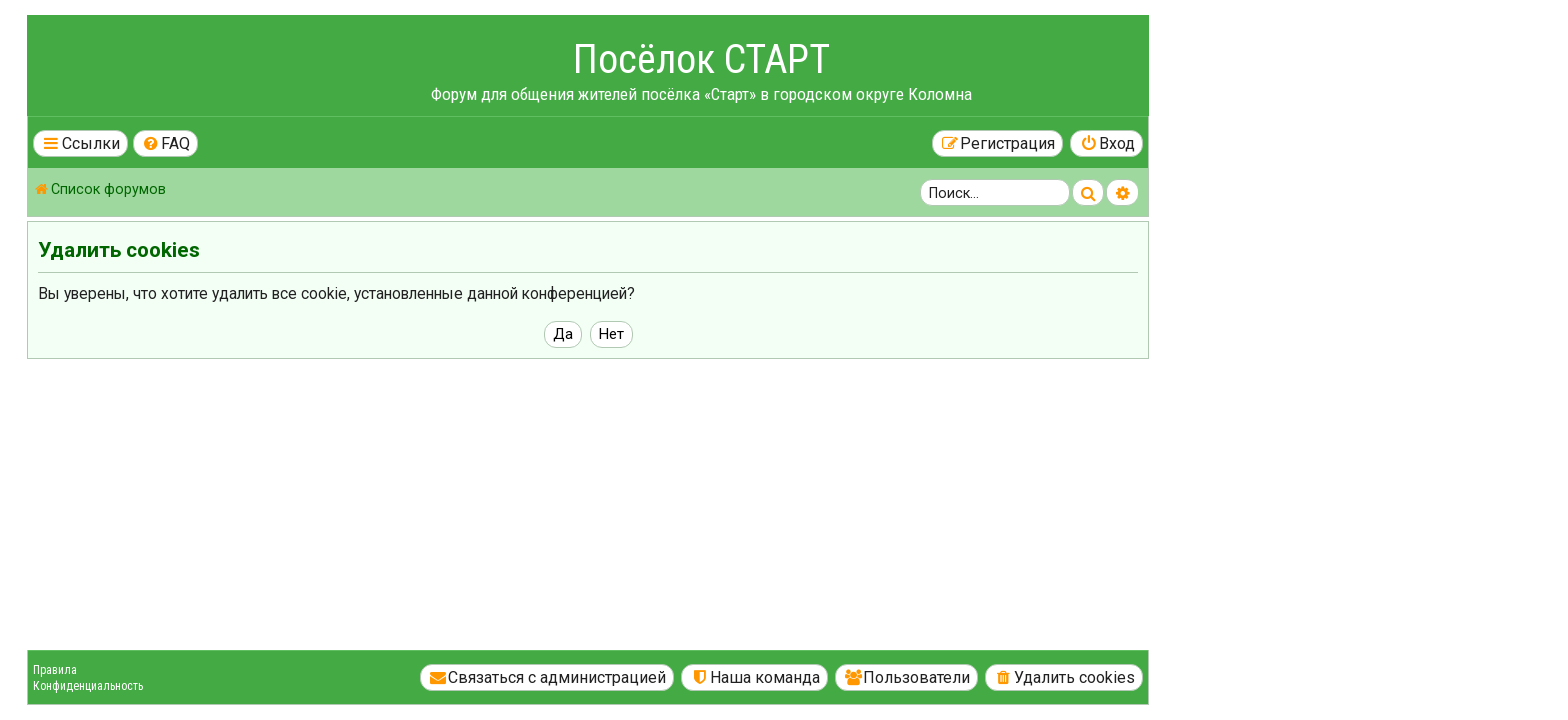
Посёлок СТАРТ (897, 59)
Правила (251, 670)
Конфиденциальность (284, 686)
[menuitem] (362, 143)
